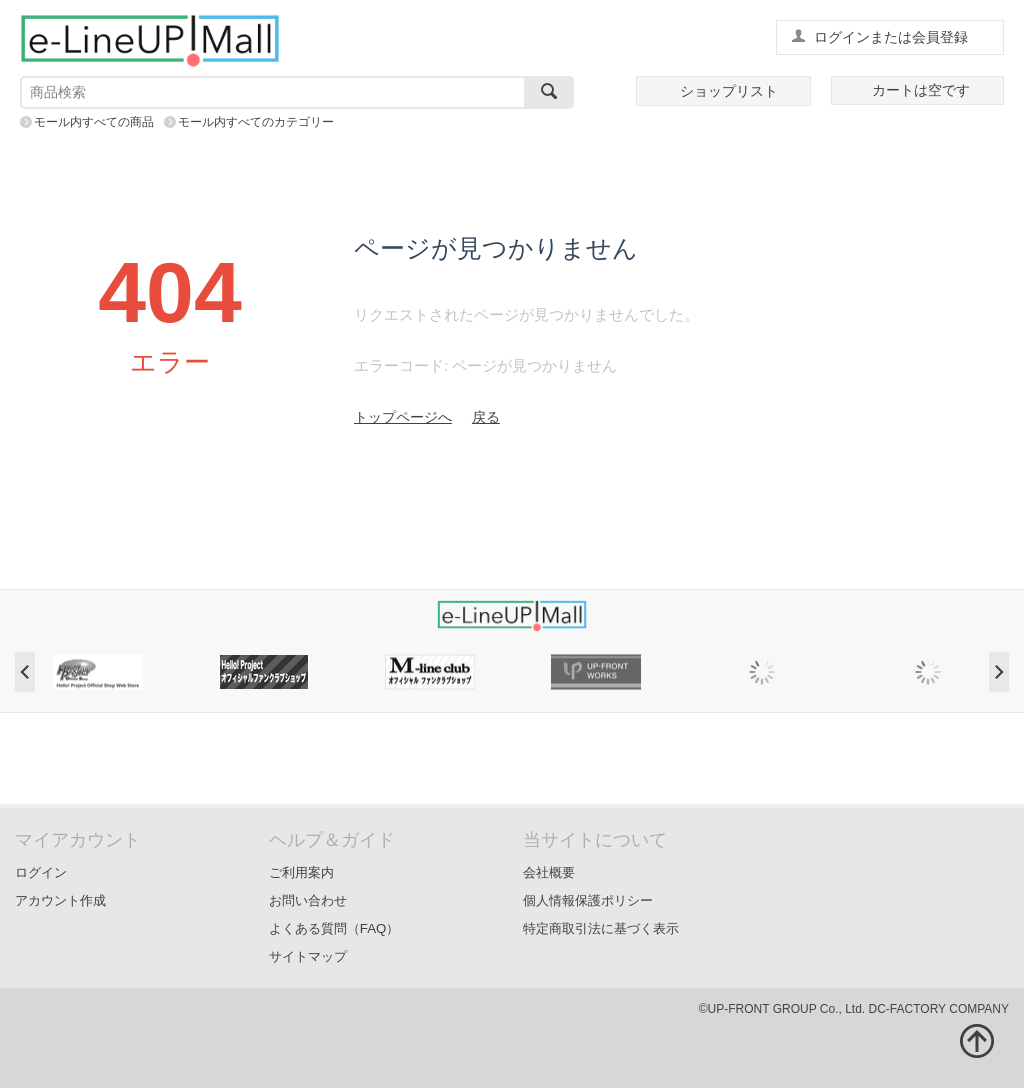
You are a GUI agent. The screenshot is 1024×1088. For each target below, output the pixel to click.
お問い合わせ (308, 900)
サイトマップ (308, 956)
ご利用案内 (301, 872)
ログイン (41, 872)
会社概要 (549, 872)
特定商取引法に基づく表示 (601, 928)
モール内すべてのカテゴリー (256, 122)
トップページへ (403, 417)
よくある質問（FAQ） (334, 928)
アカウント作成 (60, 900)
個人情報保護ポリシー (588, 900)
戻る (486, 417)
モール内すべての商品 (94, 122)
